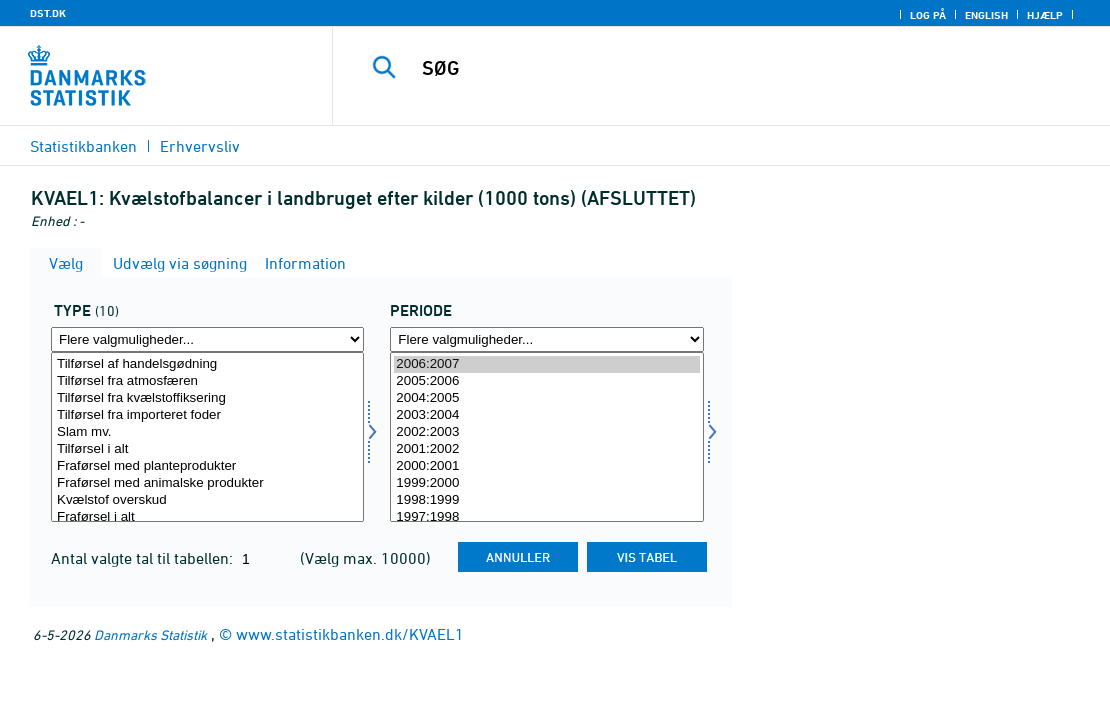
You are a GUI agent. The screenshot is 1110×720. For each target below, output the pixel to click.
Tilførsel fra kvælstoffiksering (207, 398)
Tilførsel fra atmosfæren (207, 381)
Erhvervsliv (200, 146)
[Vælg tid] (546, 437)
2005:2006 (546, 381)
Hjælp (1045, 15)
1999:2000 (546, 483)
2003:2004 (546, 415)
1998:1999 (546, 500)
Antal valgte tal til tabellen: (144, 558)
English (986, 15)
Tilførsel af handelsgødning (207, 364)
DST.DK (48, 13)
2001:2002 (546, 449)
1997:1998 (546, 517)
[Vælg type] (207, 437)
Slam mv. (207, 432)
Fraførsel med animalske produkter (207, 483)
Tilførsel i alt (207, 449)
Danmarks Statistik (150, 634)
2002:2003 (546, 432)
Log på (928, 15)
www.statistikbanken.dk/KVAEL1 (350, 634)
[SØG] (721, 68)
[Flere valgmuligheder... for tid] (546, 339)
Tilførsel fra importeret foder (207, 415)
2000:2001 (546, 466)
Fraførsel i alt (207, 517)
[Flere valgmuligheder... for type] (207, 339)
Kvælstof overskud (207, 500)
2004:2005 (546, 398)
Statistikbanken (83, 146)
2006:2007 (546, 364)
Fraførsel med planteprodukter (207, 466)
